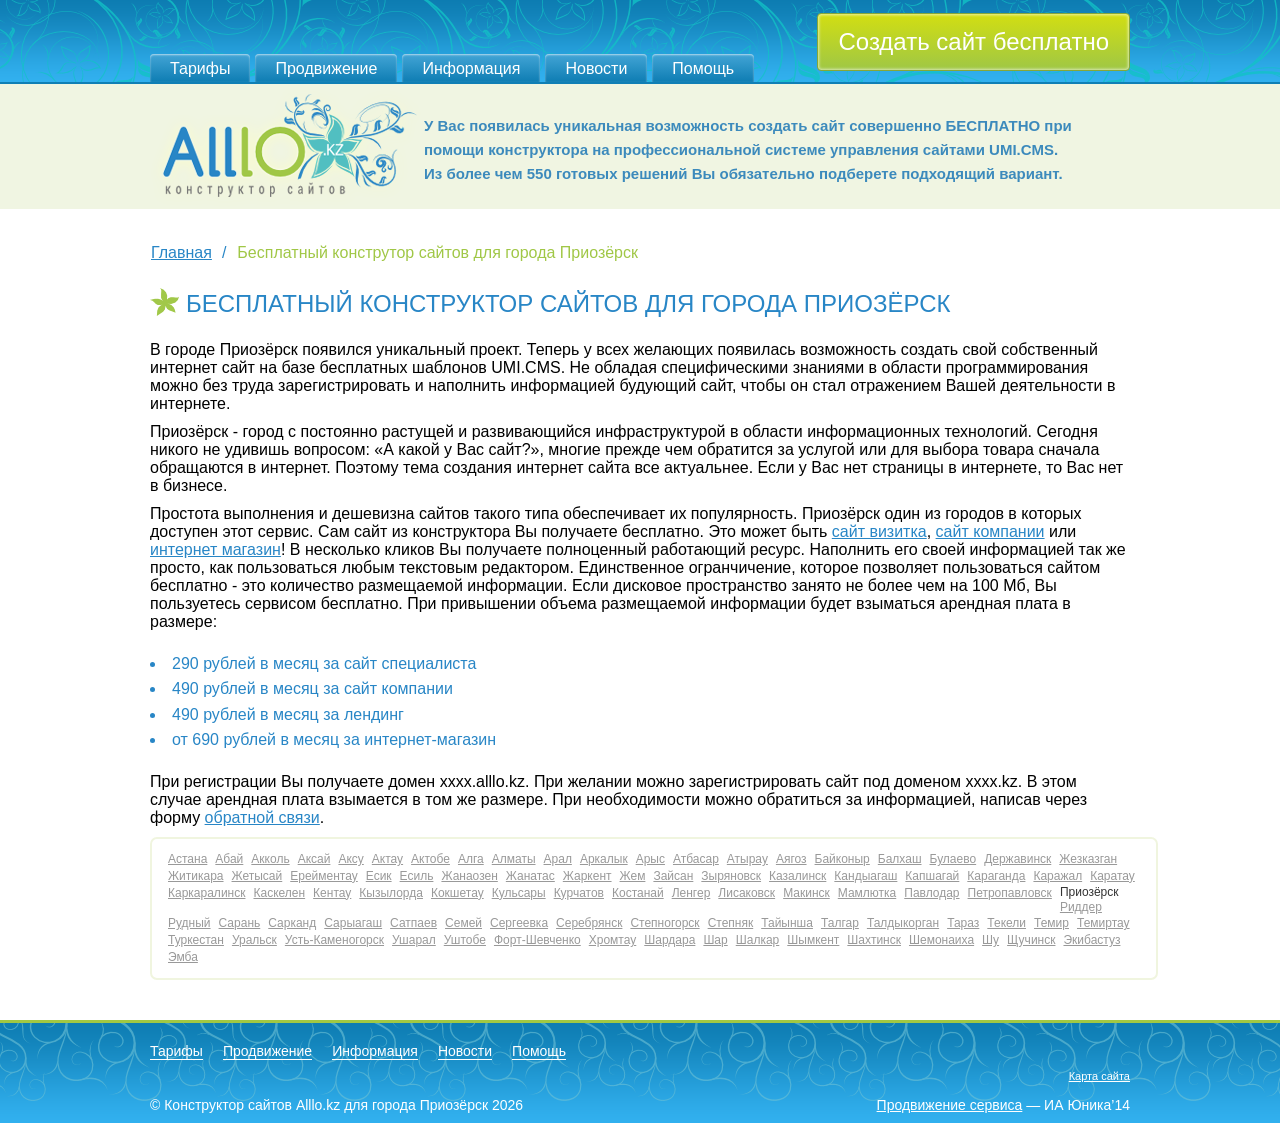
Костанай (638, 893)
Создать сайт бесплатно (973, 41)
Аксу (350, 859)
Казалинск (797, 876)
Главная (181, 252)
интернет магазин (215, 549)
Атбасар (696, 859)
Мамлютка (867, 893)
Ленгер (691, 893)
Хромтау (613, 940)
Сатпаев (413, 923)
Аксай (314, 859)
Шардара (669, 940)
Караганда (996, 876)
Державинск (1017, 859)
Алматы (514, 859)
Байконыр (842, 859)
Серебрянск (589, 923)
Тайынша (787, 923)
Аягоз (791, 859)
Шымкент (813, 940)
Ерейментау (324, 876)
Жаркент (587, 876)
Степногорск (664, 923)
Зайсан (673, 876)
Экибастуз (1091, 940)
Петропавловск (1010, 893)
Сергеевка (519, 923)
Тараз (963, 923)
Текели (1006, 923)
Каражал (1057, 876)
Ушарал (414, 940)
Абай (229, 859)
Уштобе (465, 940)
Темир (1051, 923)
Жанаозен (469, 876)
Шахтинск (874, 940)
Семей (463, 923)
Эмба (183, 957)
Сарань (240, 923)
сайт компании (990, 531)
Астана (187, 859)
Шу (990, 940)
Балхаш (900, 859)
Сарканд (292, 923)
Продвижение (326, 68)
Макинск (806, 893)
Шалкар (758, 940)
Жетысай (257, 876)
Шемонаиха (941, 940)
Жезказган (1088, 859)
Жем (633, 876)
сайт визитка (879, 531)
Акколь (270, 859)
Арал (558, 859)
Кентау (332, 893)
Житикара (196, 876)
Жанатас (530, 876)
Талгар (840, 923)
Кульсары (519, 893)
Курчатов (579, 893)
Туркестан (196, 940)
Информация (471, 68)
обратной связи (262, 817)
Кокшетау (457, 893)
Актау (387, 859)
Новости (596, 68)
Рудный (189, 923)
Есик (379, 876)
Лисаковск (746, 893)
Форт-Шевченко (537, 940)
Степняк (731, 923)
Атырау (747, 859)
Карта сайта (1099, 1076)
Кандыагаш (865, 876)
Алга (471, 859)
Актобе (430, 859)
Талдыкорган (903, 923)
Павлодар (931, 893)
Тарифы (200, 68)
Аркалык (604, 859)
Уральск (254, 940)
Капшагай (932, 876)
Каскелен (279, 893)
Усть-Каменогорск (334, 940)
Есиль (417, 876)
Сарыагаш (353, 923)
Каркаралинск (206, 893)
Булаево (953, 859)
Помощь (703, 68)
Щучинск (1031, 940)
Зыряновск (731, 876)
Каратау (1112, 876)
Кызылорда (391, 893)
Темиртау (1103, 923)
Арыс (650, 859)
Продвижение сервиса (950, 1105)
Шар (715, 940)
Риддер (1081, 907)
